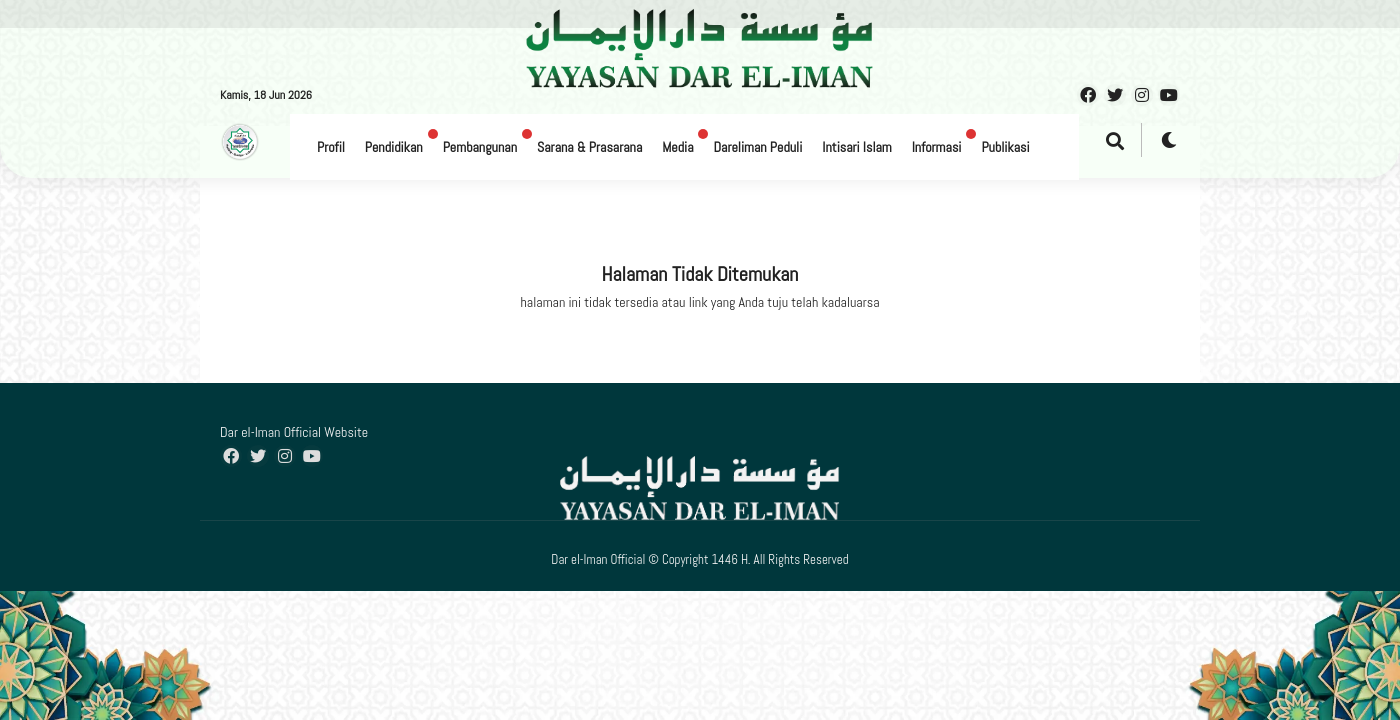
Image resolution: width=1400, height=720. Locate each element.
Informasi (937, 147)
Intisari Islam (856, 147)
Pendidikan (394, 147)
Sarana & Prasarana (589, 147)
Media (677, 147)
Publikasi (1005, 147)
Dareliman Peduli (757, 147)
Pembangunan (480, 147)
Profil (331, 147)
